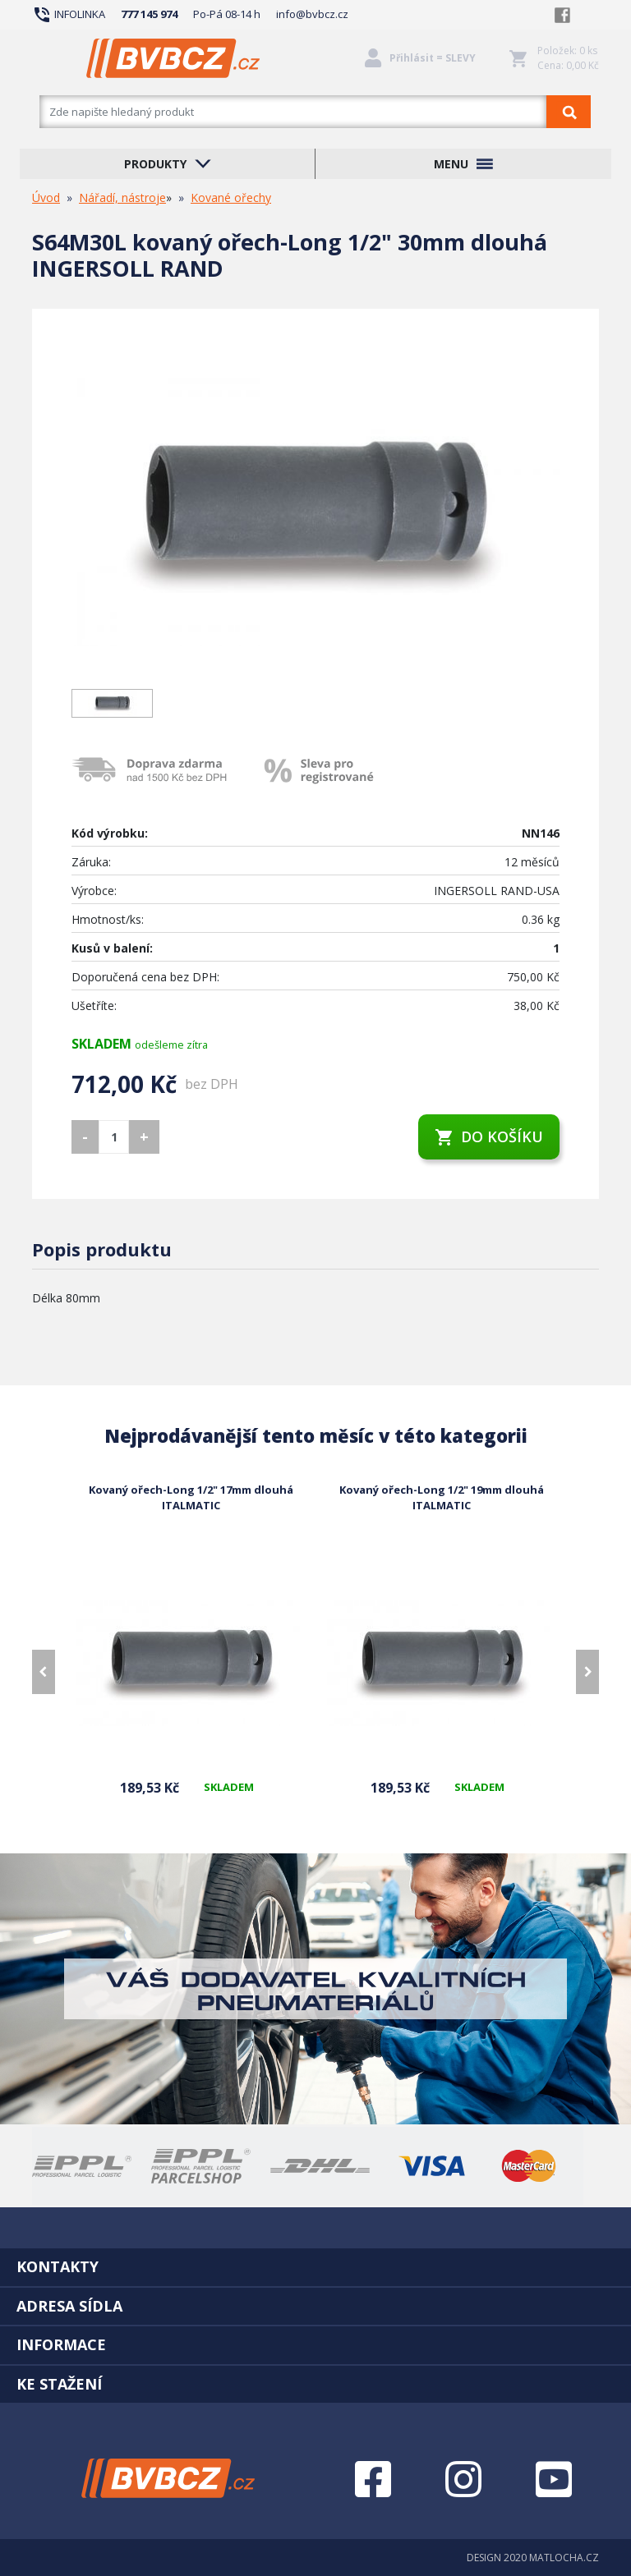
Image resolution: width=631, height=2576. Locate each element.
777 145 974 (149, 14)
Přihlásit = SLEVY (432, 58)
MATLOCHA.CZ (564, 2558)
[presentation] (43, 1672)
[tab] (315, 2266)
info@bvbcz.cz (312, 14)
